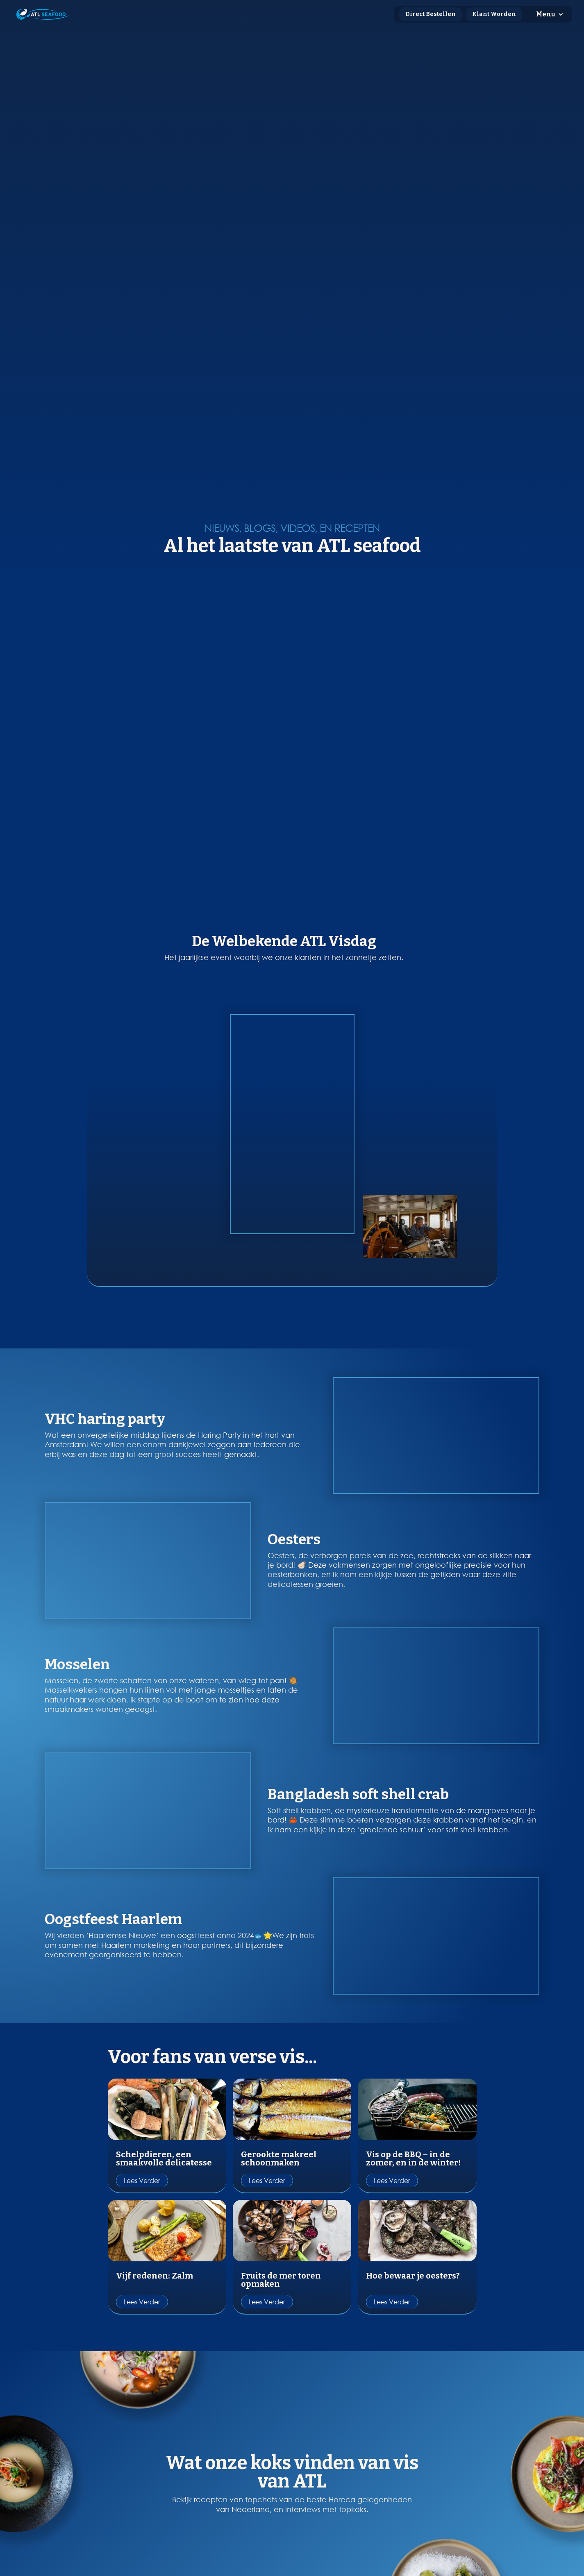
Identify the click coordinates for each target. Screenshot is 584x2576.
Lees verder (142, 2101)
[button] (550, 14)
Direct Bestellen (430, 14)
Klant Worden (494, 14)
